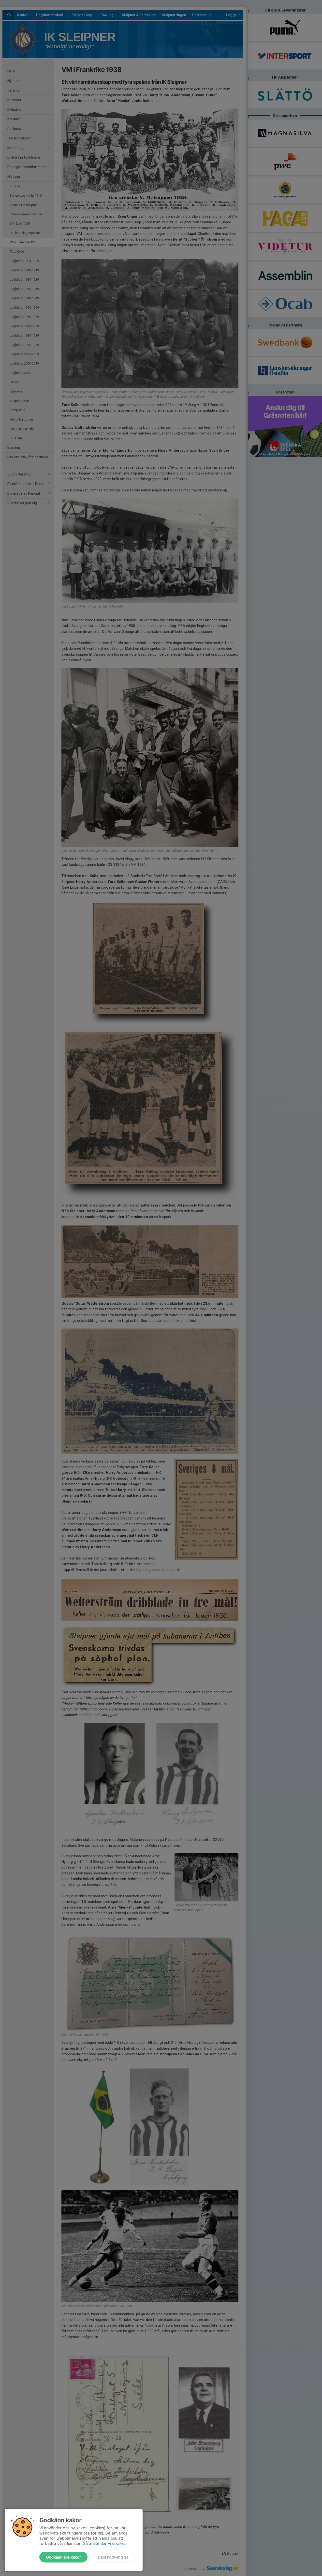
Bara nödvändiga (113, 2557)
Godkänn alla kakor (63, 2557)
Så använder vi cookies (104, 2543)
